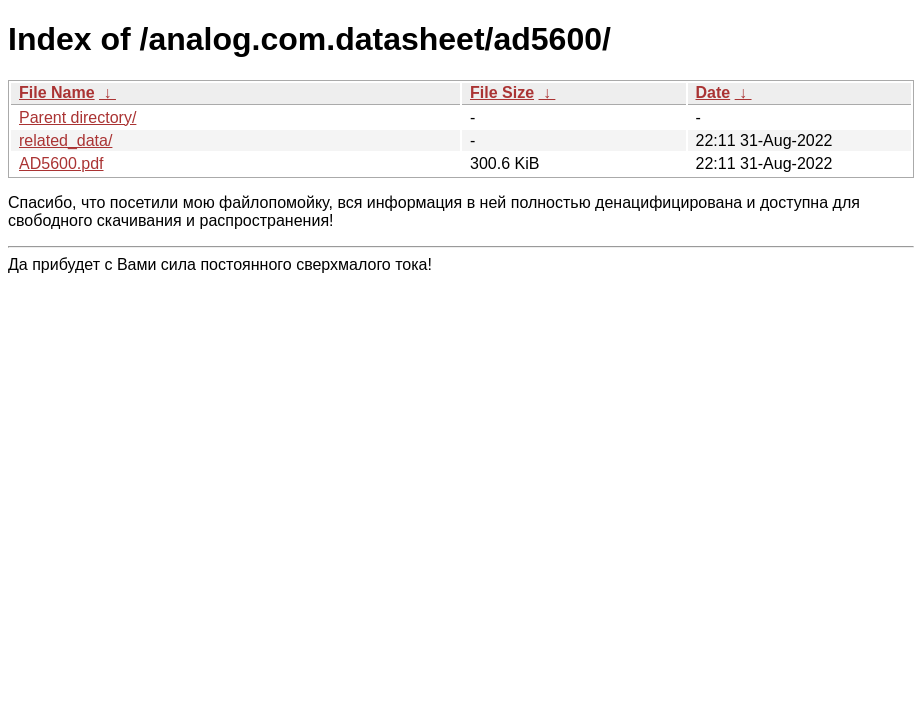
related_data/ (65, 140)
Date (713, 92)
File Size (502, 92)
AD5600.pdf (61, 163)
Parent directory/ (77, 117)
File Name (57, 92)
